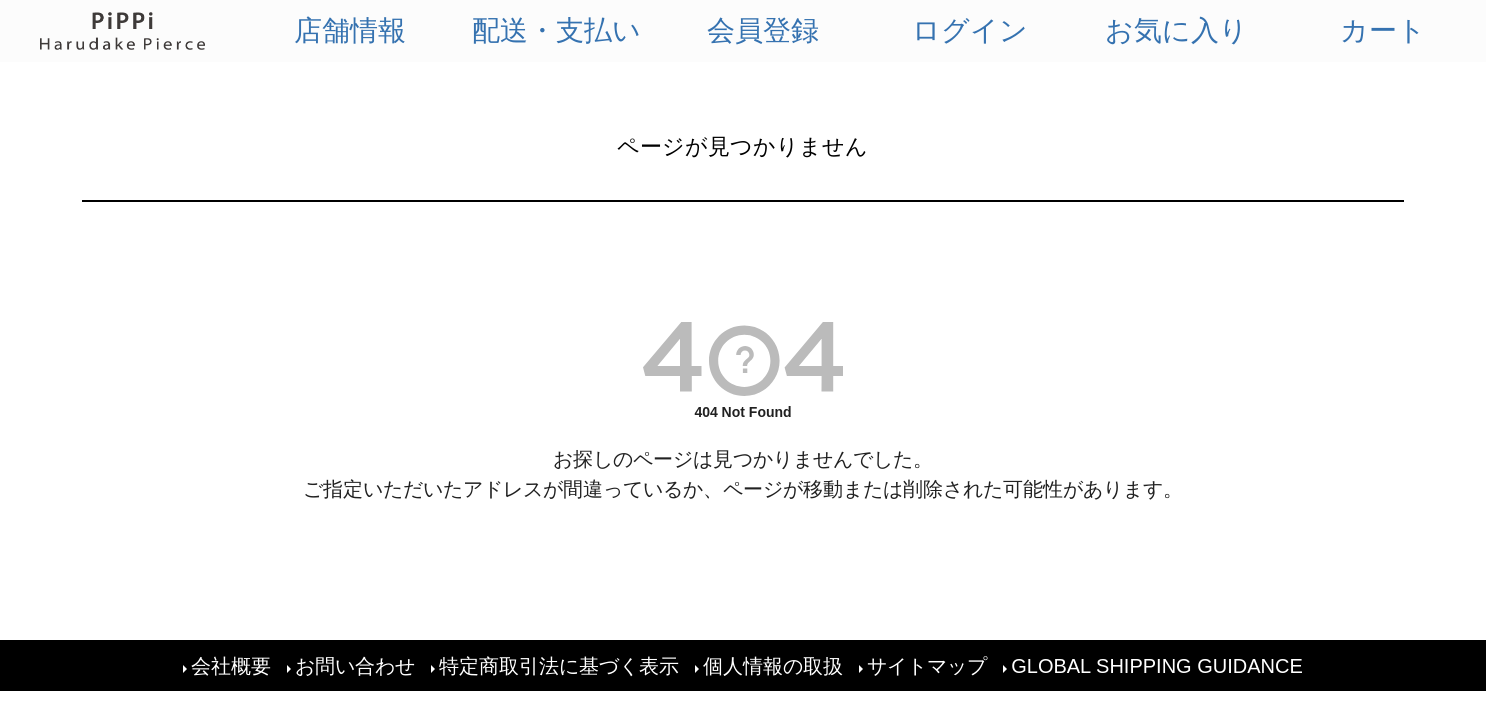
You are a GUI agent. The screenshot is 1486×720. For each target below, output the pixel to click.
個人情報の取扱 (773, 666)
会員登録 (763, 30)
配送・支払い (556, 30)
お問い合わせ (355, 666)
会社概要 (231, 666)
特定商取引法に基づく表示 (559, 666)
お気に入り (1176, 30)
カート (1383, 30)
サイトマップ (927, 666)
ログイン (970, 30)
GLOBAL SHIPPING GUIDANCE (1157, 666)
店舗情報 (350, 30)
